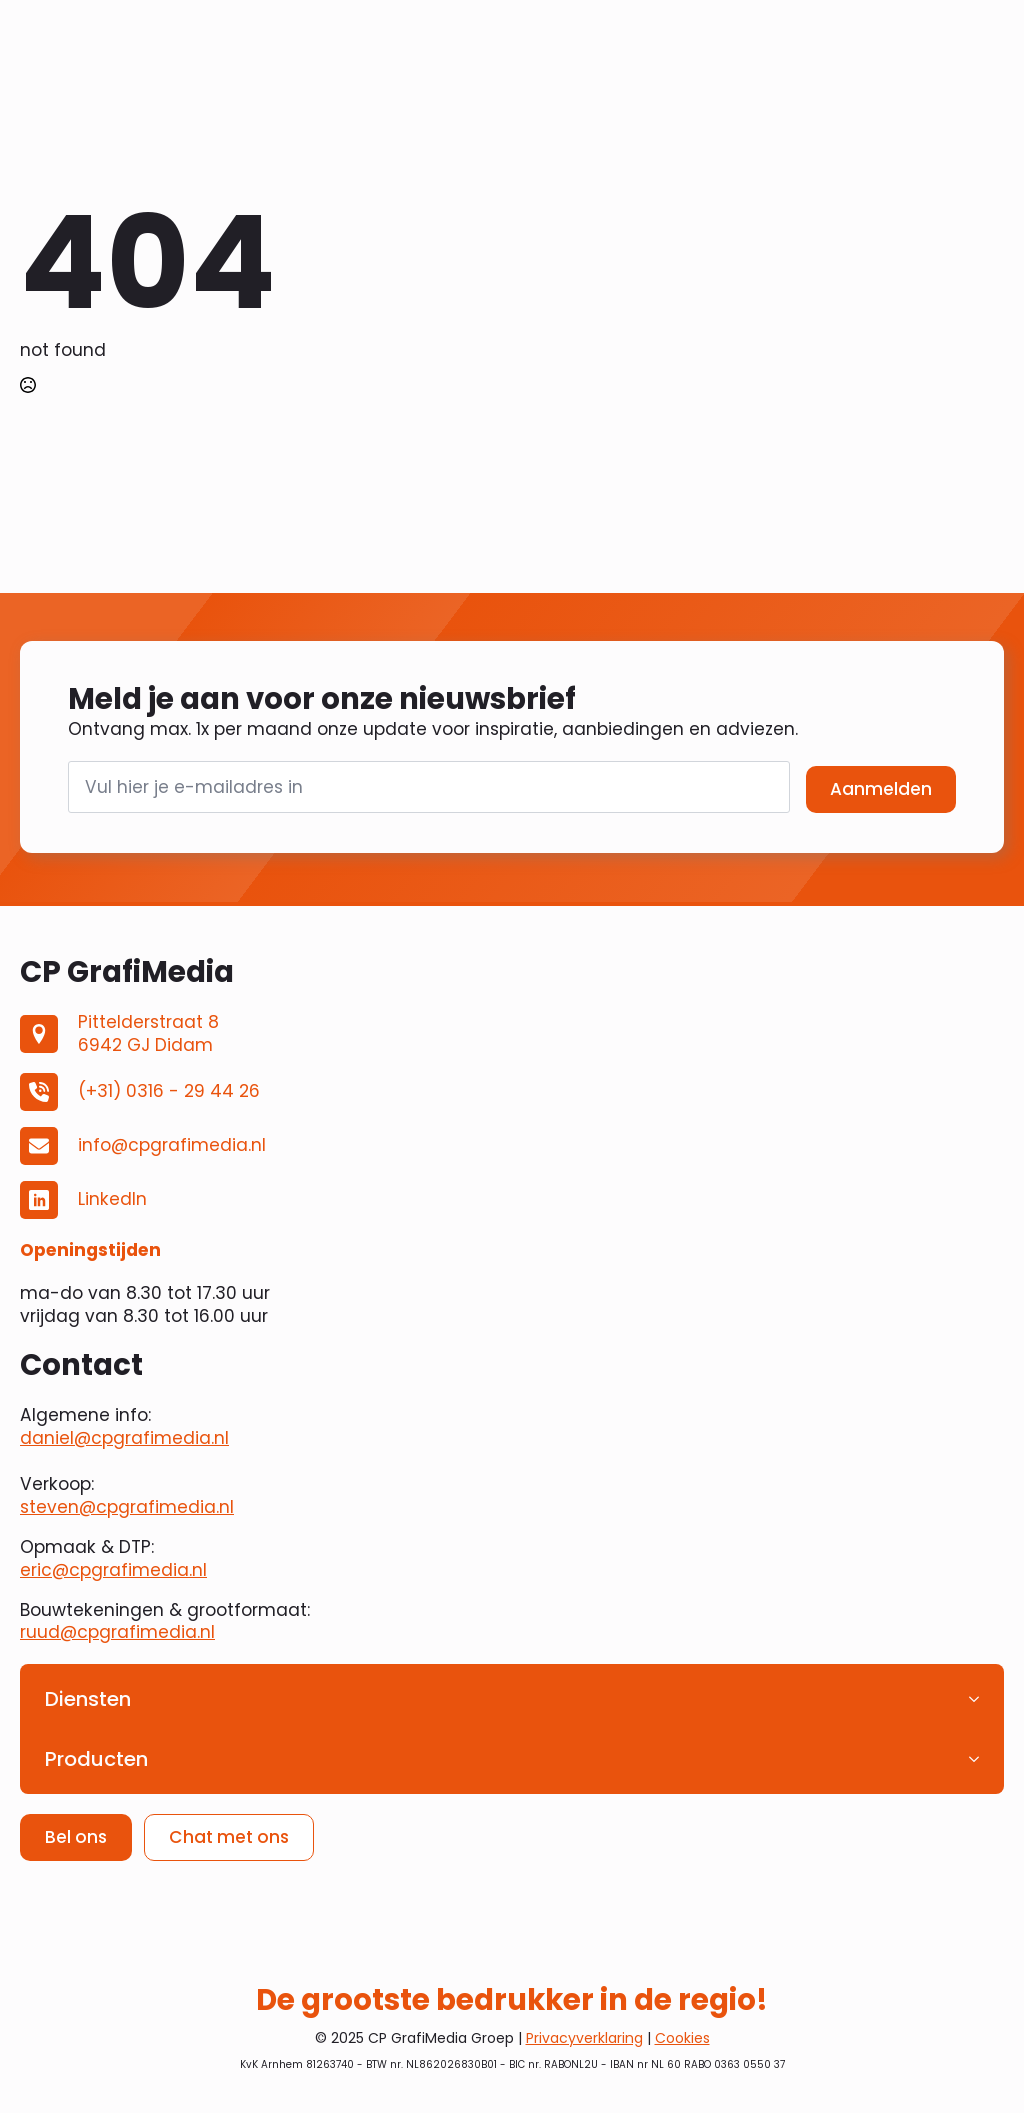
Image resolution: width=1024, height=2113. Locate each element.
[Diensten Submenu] (980, 1699)
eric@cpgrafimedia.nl (113, 1570)
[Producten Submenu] (980, 1759)
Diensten (88, 1699)
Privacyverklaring (584, 2038)
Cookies (682, 2038)
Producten (96, 1759)
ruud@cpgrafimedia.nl (117, 1632)
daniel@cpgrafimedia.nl (124, 1438)
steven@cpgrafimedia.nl (127, 1507)
